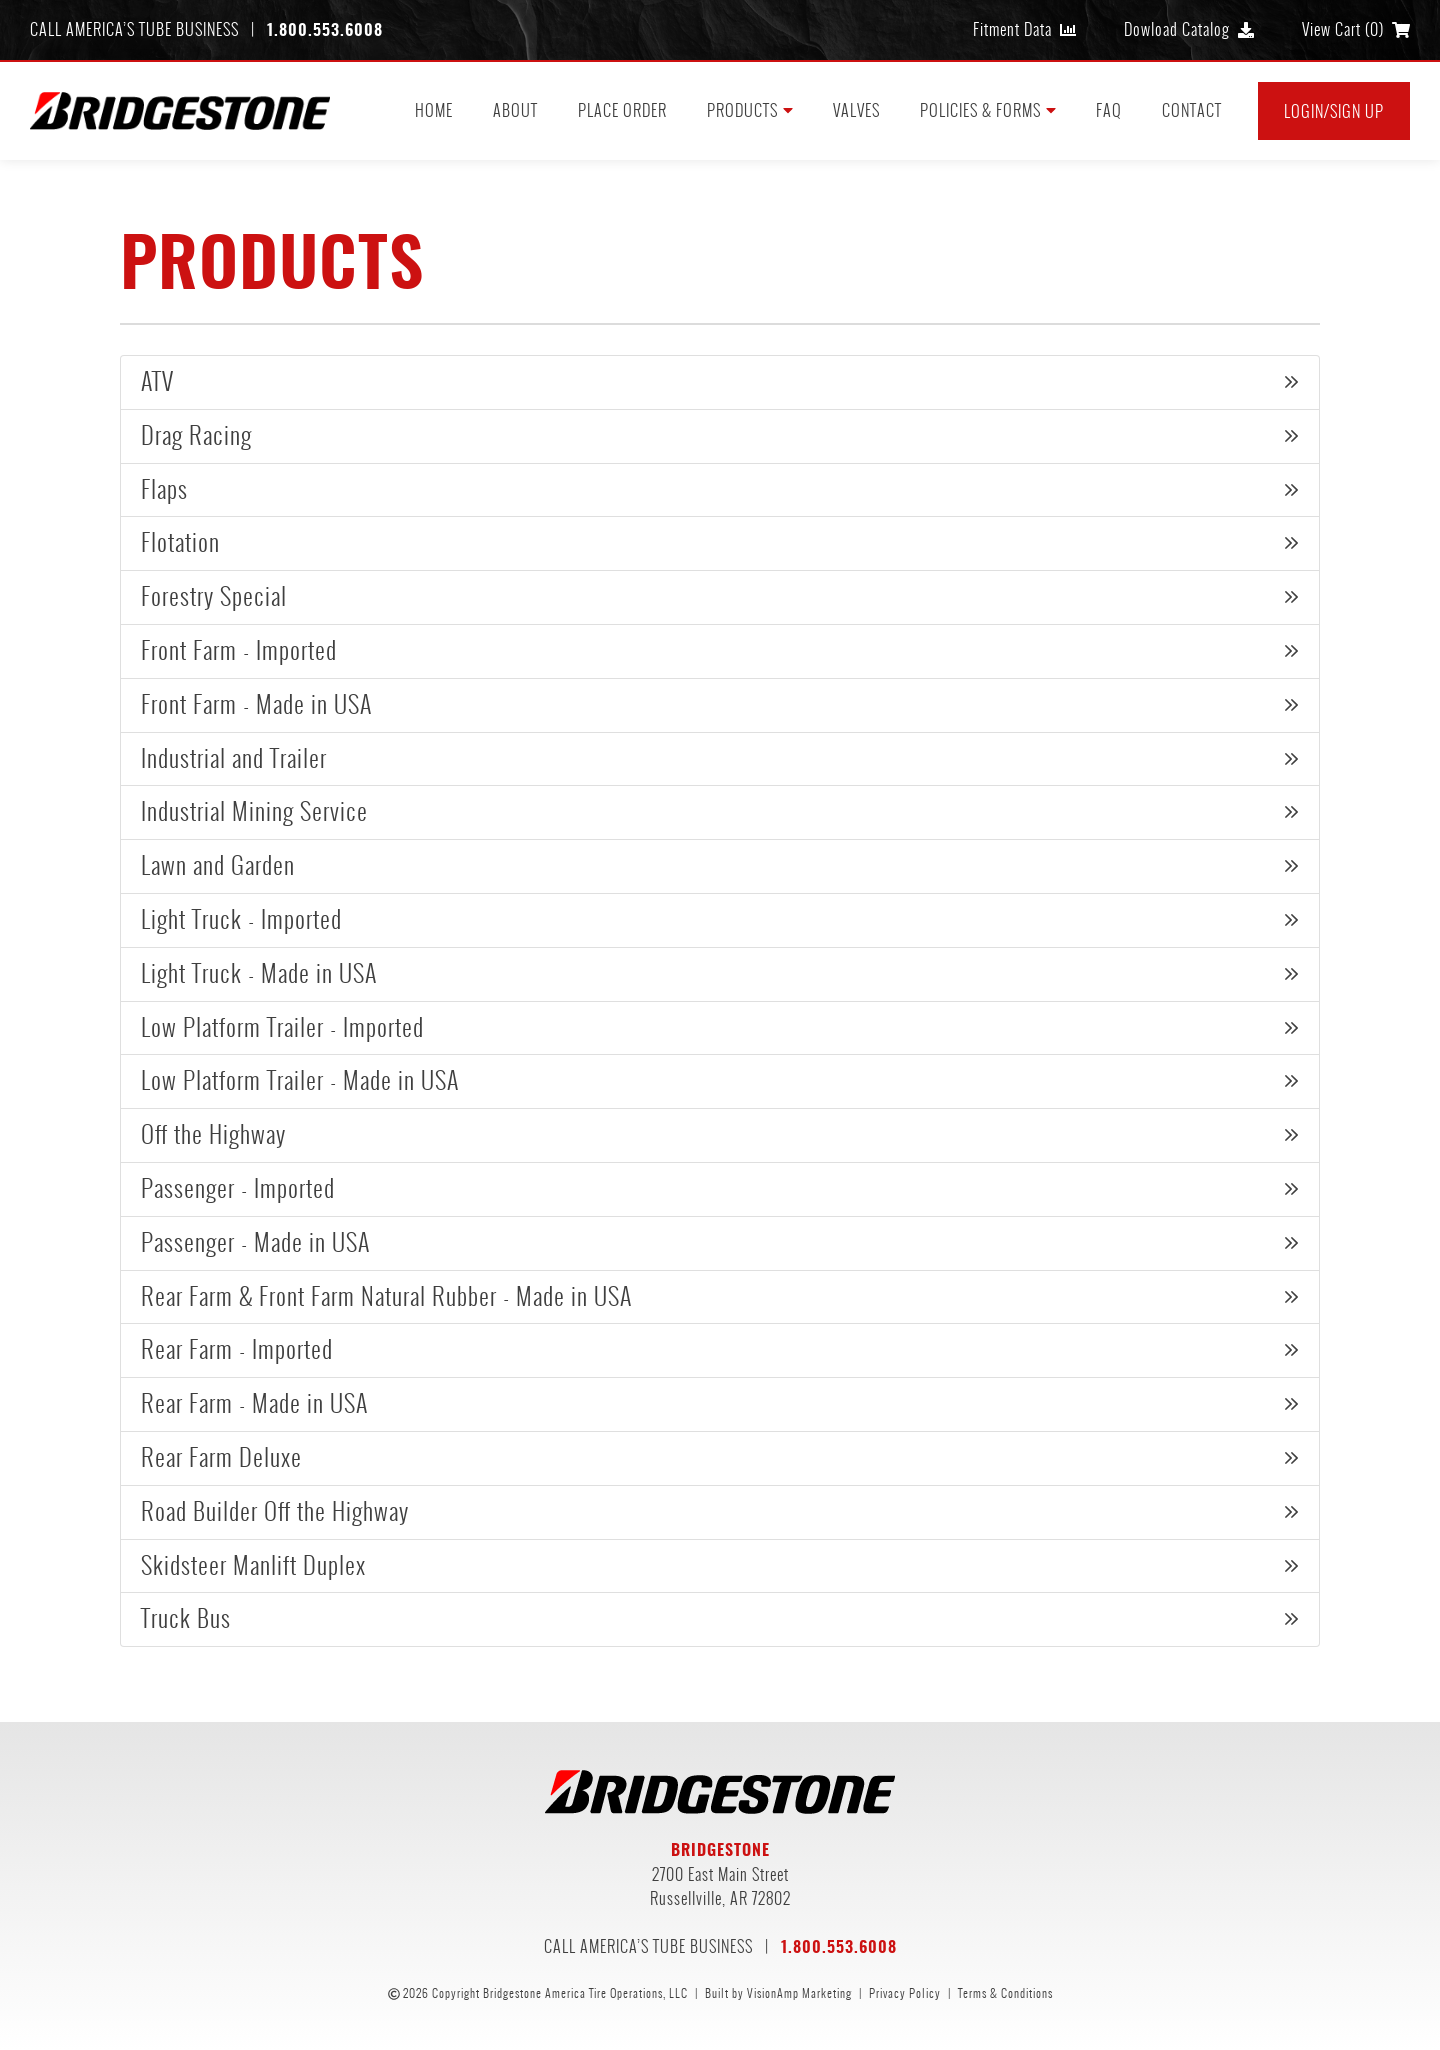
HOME (434, 110)
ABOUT (515, 110)
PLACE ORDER (622, 110)
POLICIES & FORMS (988, 110)
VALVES (856, 110)
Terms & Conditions (1005, 1993)
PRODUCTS (750, 110)
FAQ (1109, 110)
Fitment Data (1024, 29)
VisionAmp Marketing (799, 1993)
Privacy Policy (905, 1993)
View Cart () (1356, 29)
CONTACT (1192, 110)
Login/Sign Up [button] (1334, 111)
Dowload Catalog (1189, 29)
